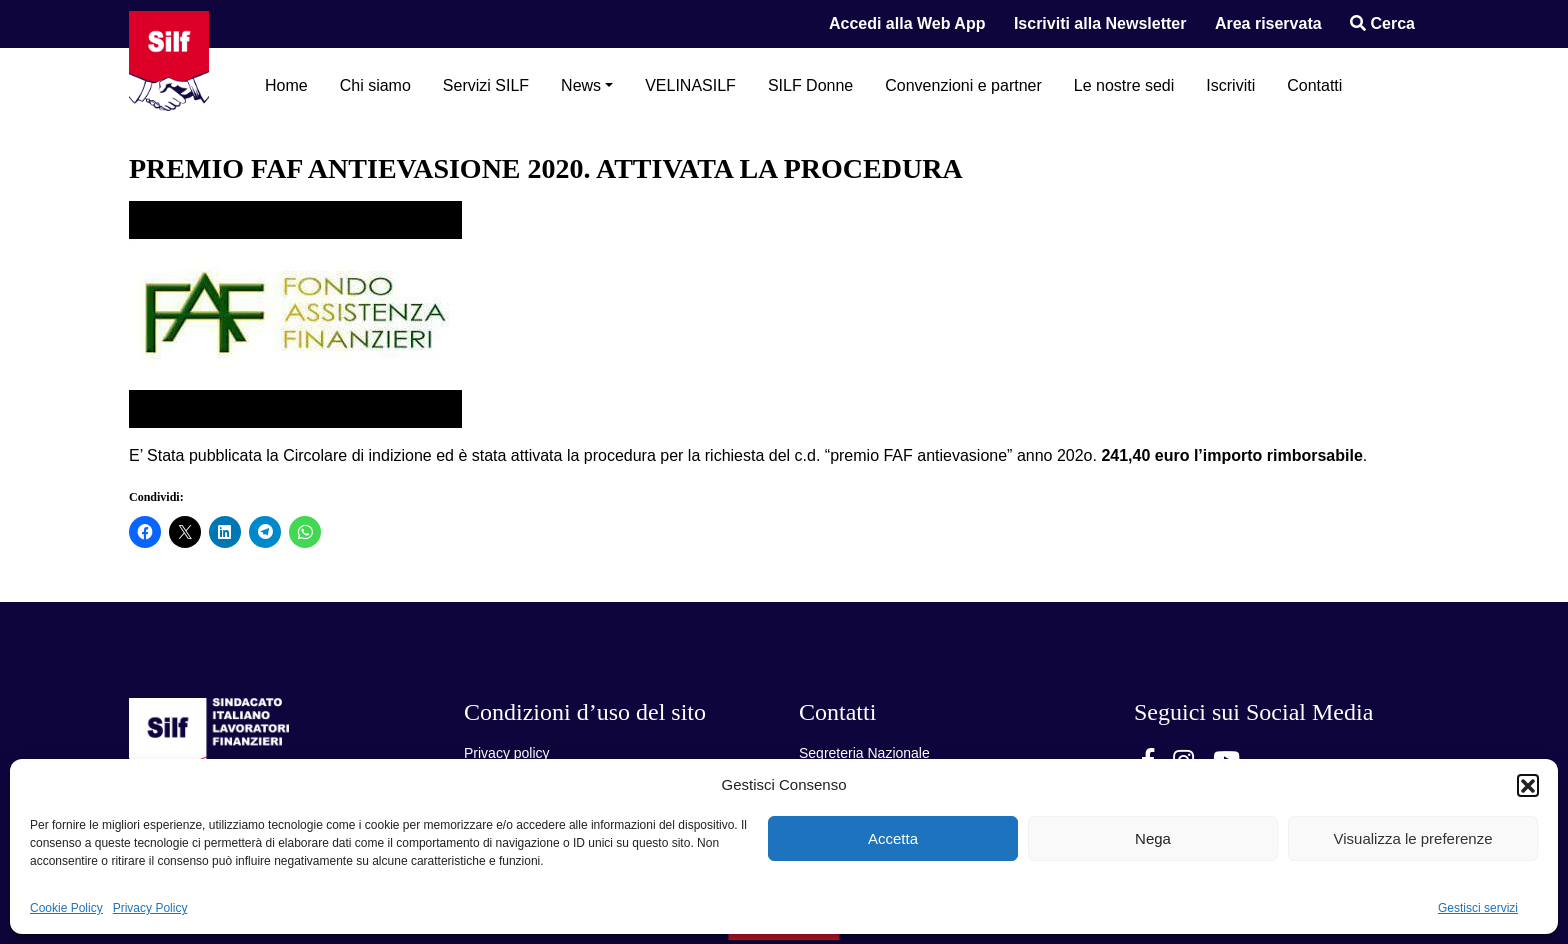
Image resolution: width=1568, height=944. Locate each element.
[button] (1528, 785)
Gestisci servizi (1478, 908)
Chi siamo (375, 85)
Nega (1153, 838)
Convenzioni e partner (963, 85)
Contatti (1314, 85)
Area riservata (1268, 23)
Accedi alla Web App (907, 23)
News (581, 85)
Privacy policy (507, 753)
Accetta (893, 838)
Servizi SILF (486, 85)
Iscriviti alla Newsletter (1100, 23)
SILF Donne (810, 85)
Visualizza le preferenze (1413, 838)
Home (286, 85)
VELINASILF (690, 85)
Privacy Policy (150, 908)
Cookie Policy (66, 908)
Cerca (1382, 23)
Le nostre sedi (1124, 85)
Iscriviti (1230, 85)
